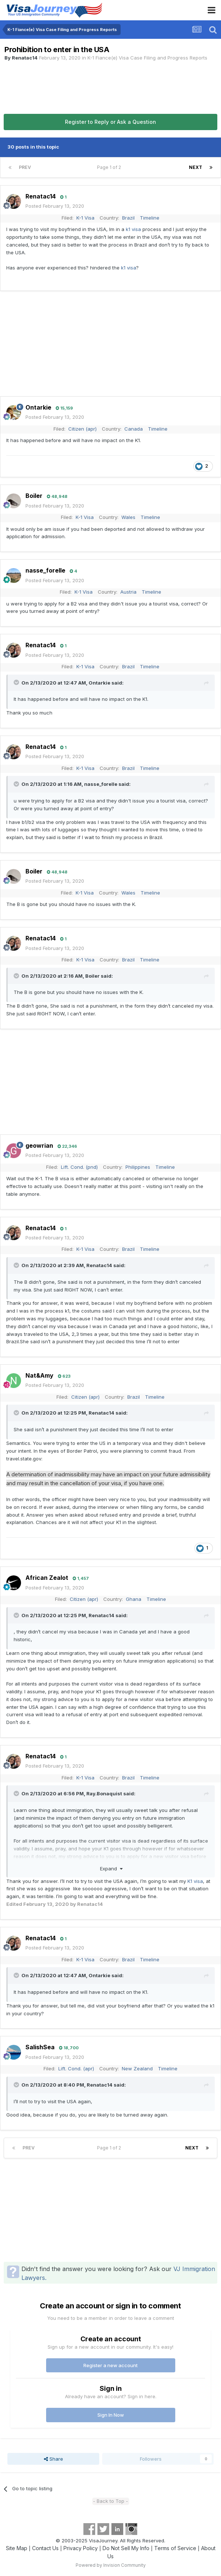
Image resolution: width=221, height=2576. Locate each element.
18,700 (69, 2047)
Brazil (128, 218)
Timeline (149, 218)
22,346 (67, 1146)
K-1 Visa (85, 218)
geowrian (39, 1145)
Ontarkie (38, 407)
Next (195, 167)
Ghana (133, 1599)
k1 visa (133, 229)
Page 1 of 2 (110, 167)
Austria (128, 592)
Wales (128, 517)
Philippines (137, 1167)
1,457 (81, 1578)
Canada (133, 429)
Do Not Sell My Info (126, 2548)
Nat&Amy (39, 1375)
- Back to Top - (110, 2501)
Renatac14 (25, 58)
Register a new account (110, 2365)
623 (64, 1376)
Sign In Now (110, 2415)
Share (53, 2458)
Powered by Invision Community (111, 2565)
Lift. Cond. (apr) (76, 2068)
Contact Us (45, 2548)
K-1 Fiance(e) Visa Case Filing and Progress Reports (147, 58)
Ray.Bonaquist (104, 1793)
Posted (54, 206)
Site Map (16, 2548)
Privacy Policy (80, 2548)
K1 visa (195, 1881)
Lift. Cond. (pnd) (79, 1167)
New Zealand (137, 2068)
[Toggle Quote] (17, 682)
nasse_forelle (45, 570)
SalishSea (40, 2047)
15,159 (64, 408)
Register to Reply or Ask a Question (110, 122)
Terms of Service (175, 2548)
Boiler (33, 495)
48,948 (57, 496)
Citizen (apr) (82, 429)
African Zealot (46, 1577)
